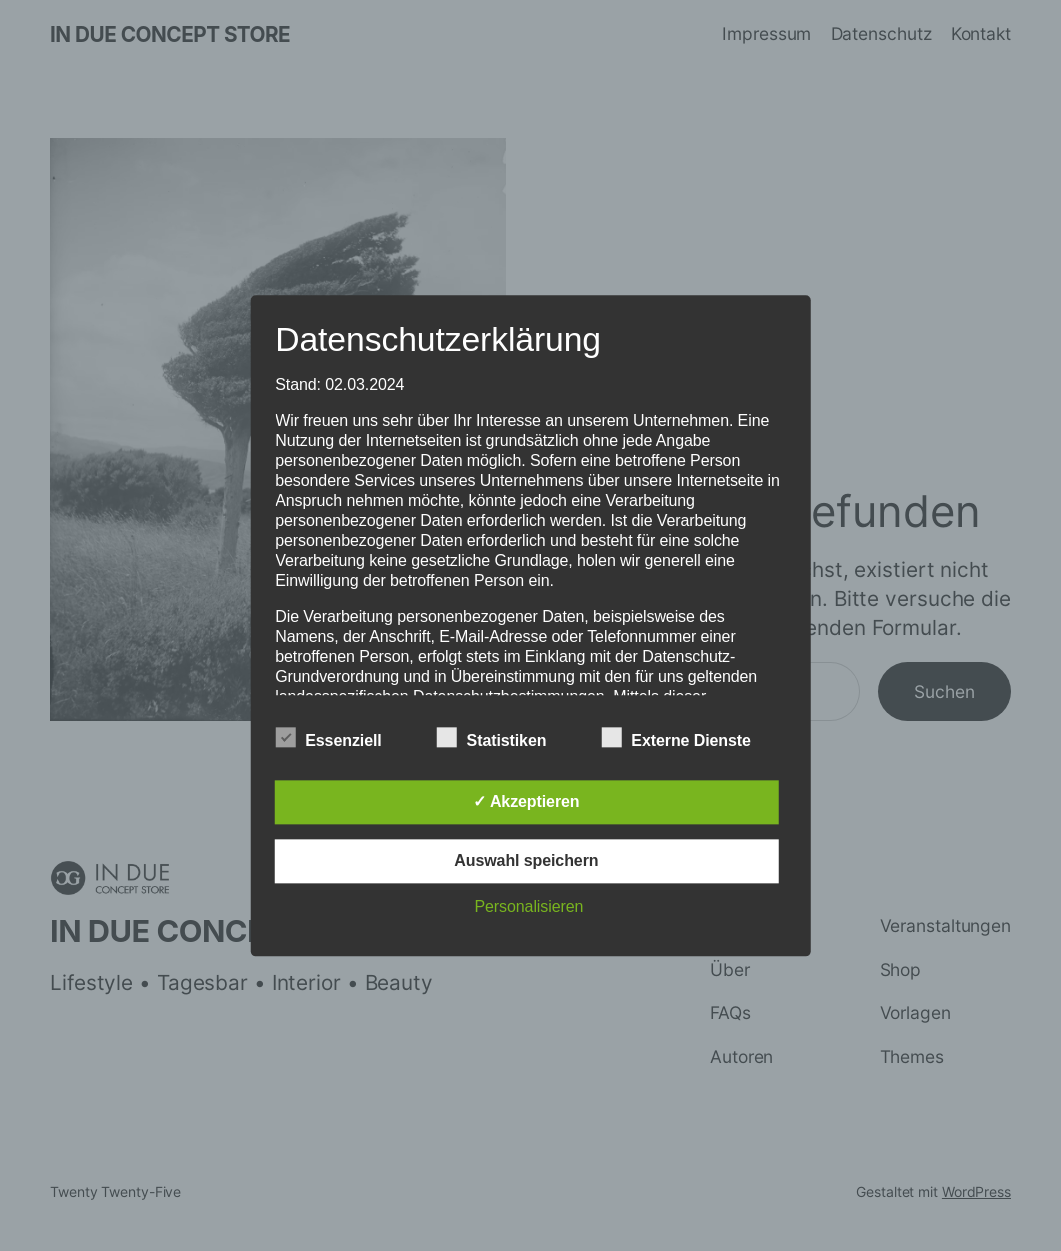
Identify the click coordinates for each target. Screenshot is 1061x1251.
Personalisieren (528, 906)
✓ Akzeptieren (526, 801)
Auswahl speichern (526, 860)
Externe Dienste (675, 738)
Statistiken (492, 738)
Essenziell (328, 738)
